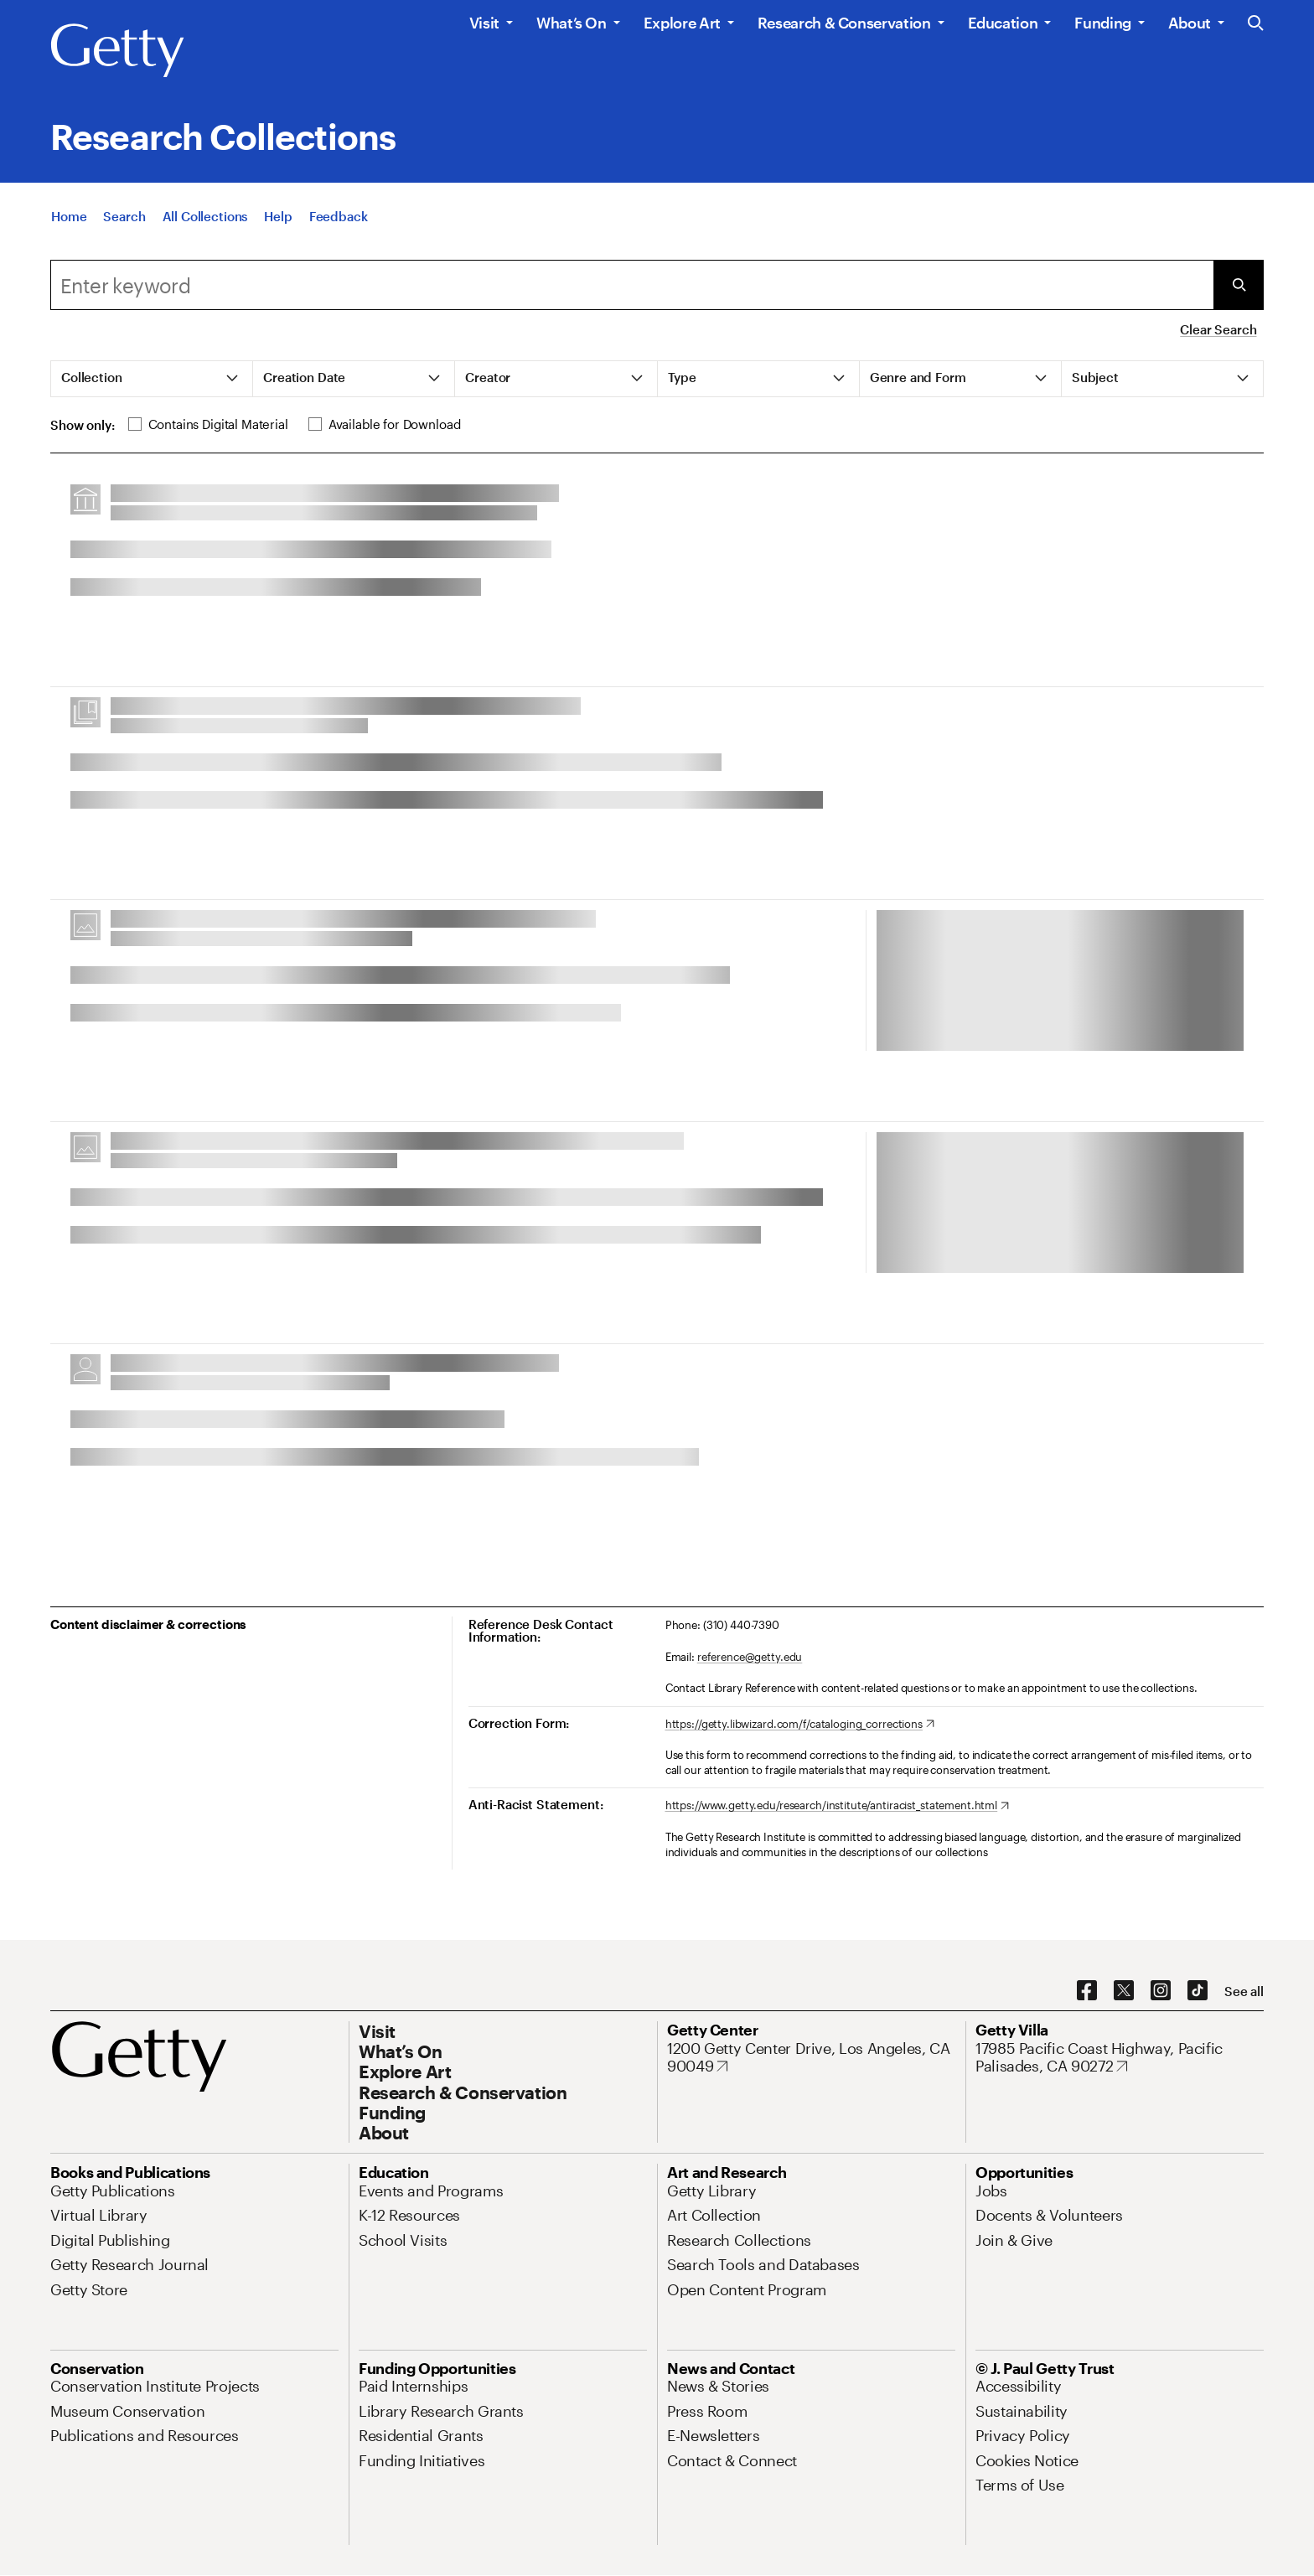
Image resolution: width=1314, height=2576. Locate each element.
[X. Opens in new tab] (1124, 1991)
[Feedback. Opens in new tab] (338, 216)
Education (1003, 22)
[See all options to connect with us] (1244, 1991)
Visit (484, 22)
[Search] (124, 216)
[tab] (152, 378)
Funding (1102, 22)
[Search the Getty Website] (1256, 24)
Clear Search (1218, 329)
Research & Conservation (844, 22)
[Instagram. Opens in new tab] (1161, 1991)
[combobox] (631, 285)
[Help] (278, 216)
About (1189, 22)
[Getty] (117, 51)
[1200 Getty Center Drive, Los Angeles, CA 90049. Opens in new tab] (811, 2058)
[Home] (68, 216)
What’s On (571, 22)
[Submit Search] (1238, 285)
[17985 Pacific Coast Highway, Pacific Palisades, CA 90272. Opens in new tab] (1119, 2058)
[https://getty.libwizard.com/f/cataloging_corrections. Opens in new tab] (799, 1724)
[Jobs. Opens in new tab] (991, 2190)
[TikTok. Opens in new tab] (1197, 1991)
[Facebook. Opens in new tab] (1087, 1991)
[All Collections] (205, 216)
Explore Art (682, 22)
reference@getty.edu (750, 1656)
